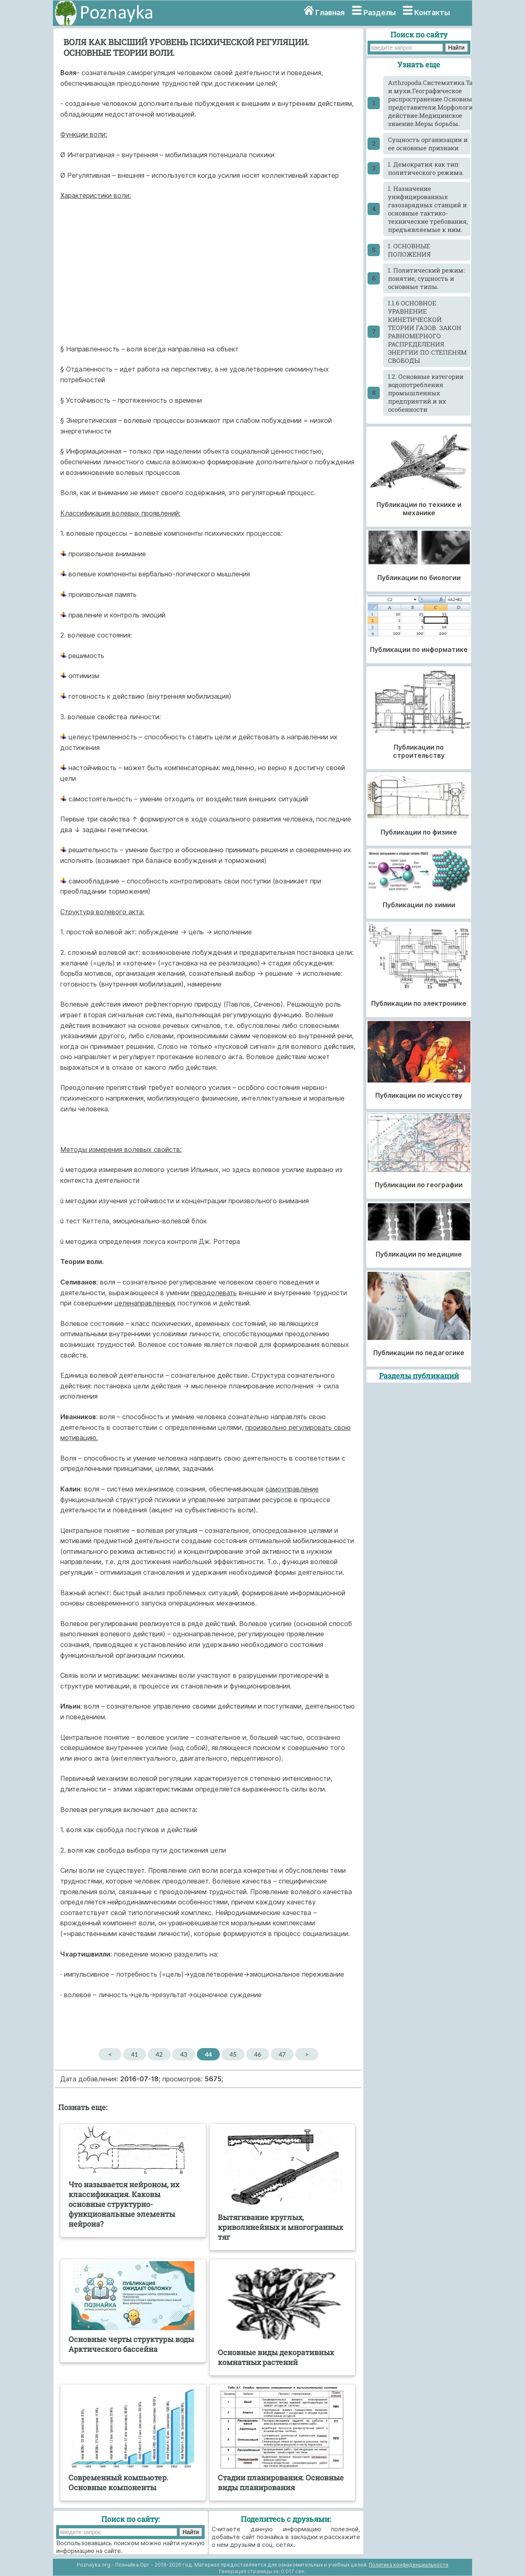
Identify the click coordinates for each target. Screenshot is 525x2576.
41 (134, 2054)
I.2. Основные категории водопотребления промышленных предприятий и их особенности (425, 392)
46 (257, 2054)
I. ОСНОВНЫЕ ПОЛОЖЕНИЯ (409, 250)
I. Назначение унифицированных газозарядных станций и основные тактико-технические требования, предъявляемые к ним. (428, 209)
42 (158, 2054)
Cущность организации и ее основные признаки (428, 143)
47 (281, 2054)
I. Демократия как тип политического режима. (426, 168)
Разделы (379, 12)
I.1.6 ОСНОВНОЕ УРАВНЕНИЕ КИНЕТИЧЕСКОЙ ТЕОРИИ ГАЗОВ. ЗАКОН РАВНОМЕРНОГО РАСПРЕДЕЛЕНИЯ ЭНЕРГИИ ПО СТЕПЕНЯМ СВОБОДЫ (427, 332)
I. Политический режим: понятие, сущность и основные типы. (426, 278)
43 (183, 2054)
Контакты (432, 12)
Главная (330, 12)
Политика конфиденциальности (408, 2565)
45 (232, 2054)
